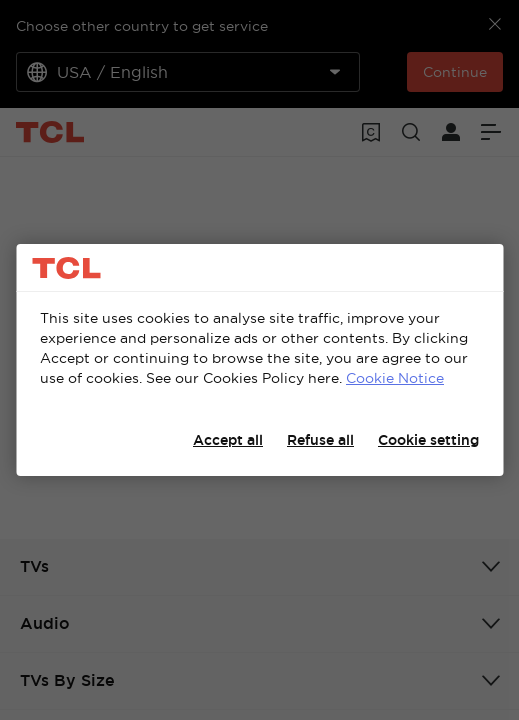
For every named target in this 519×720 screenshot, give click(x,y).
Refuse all (320, 440)
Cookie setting (428, 440)
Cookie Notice (395, 378)
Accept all (228, 440)
